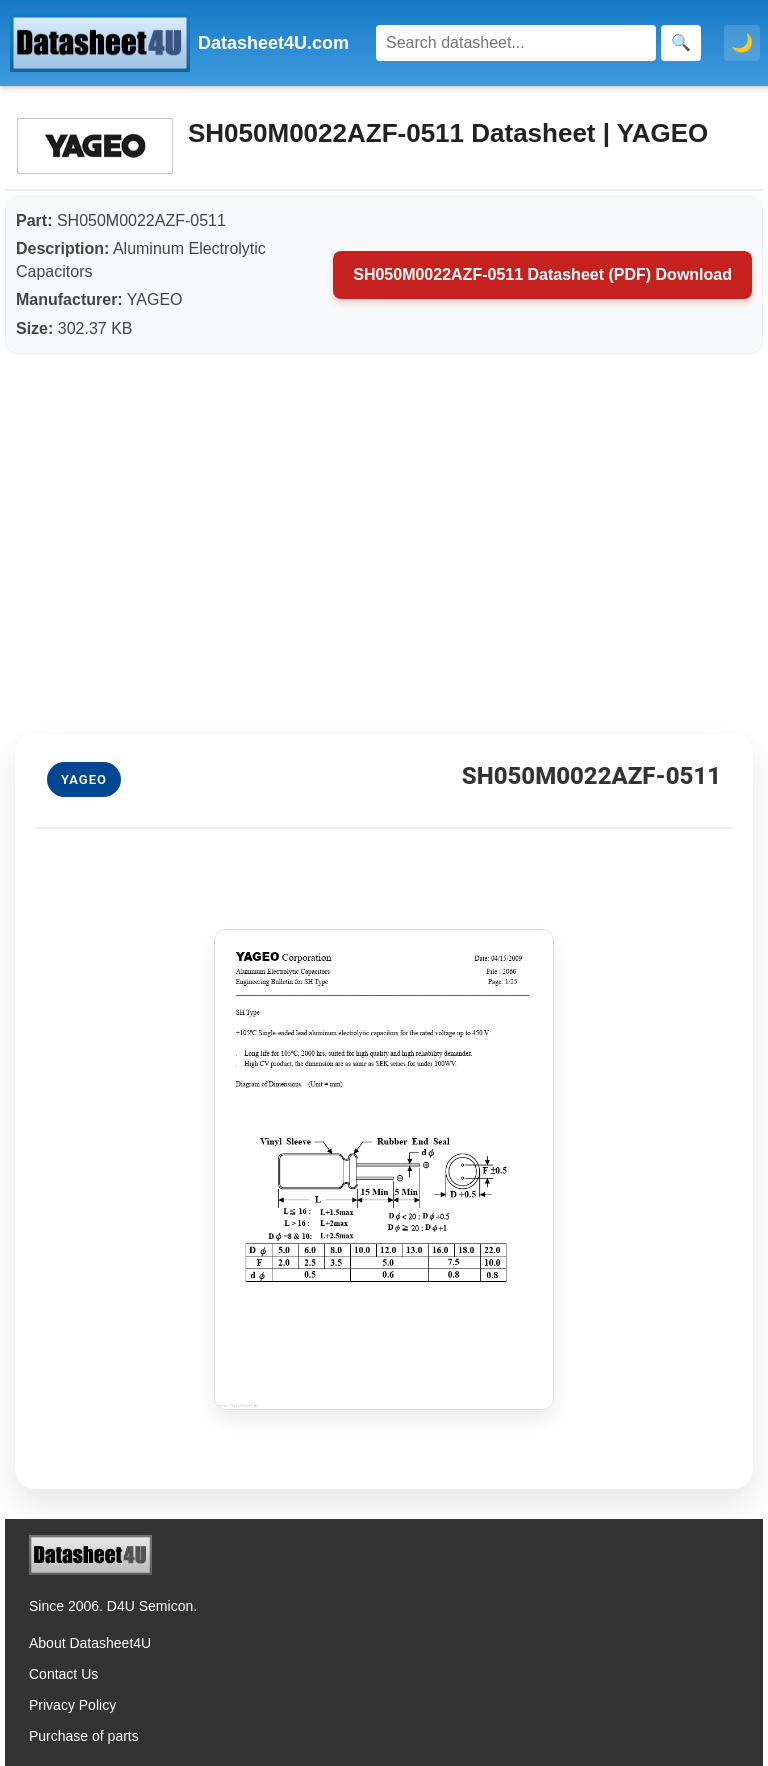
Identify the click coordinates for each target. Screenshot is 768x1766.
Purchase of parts (84, 1736)
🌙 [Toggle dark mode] (742, 43)
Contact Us (63, 1674)
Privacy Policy (72, 1705)
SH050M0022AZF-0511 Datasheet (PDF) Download (542, 274)
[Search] (516, 43)
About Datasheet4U (90, 1643)
